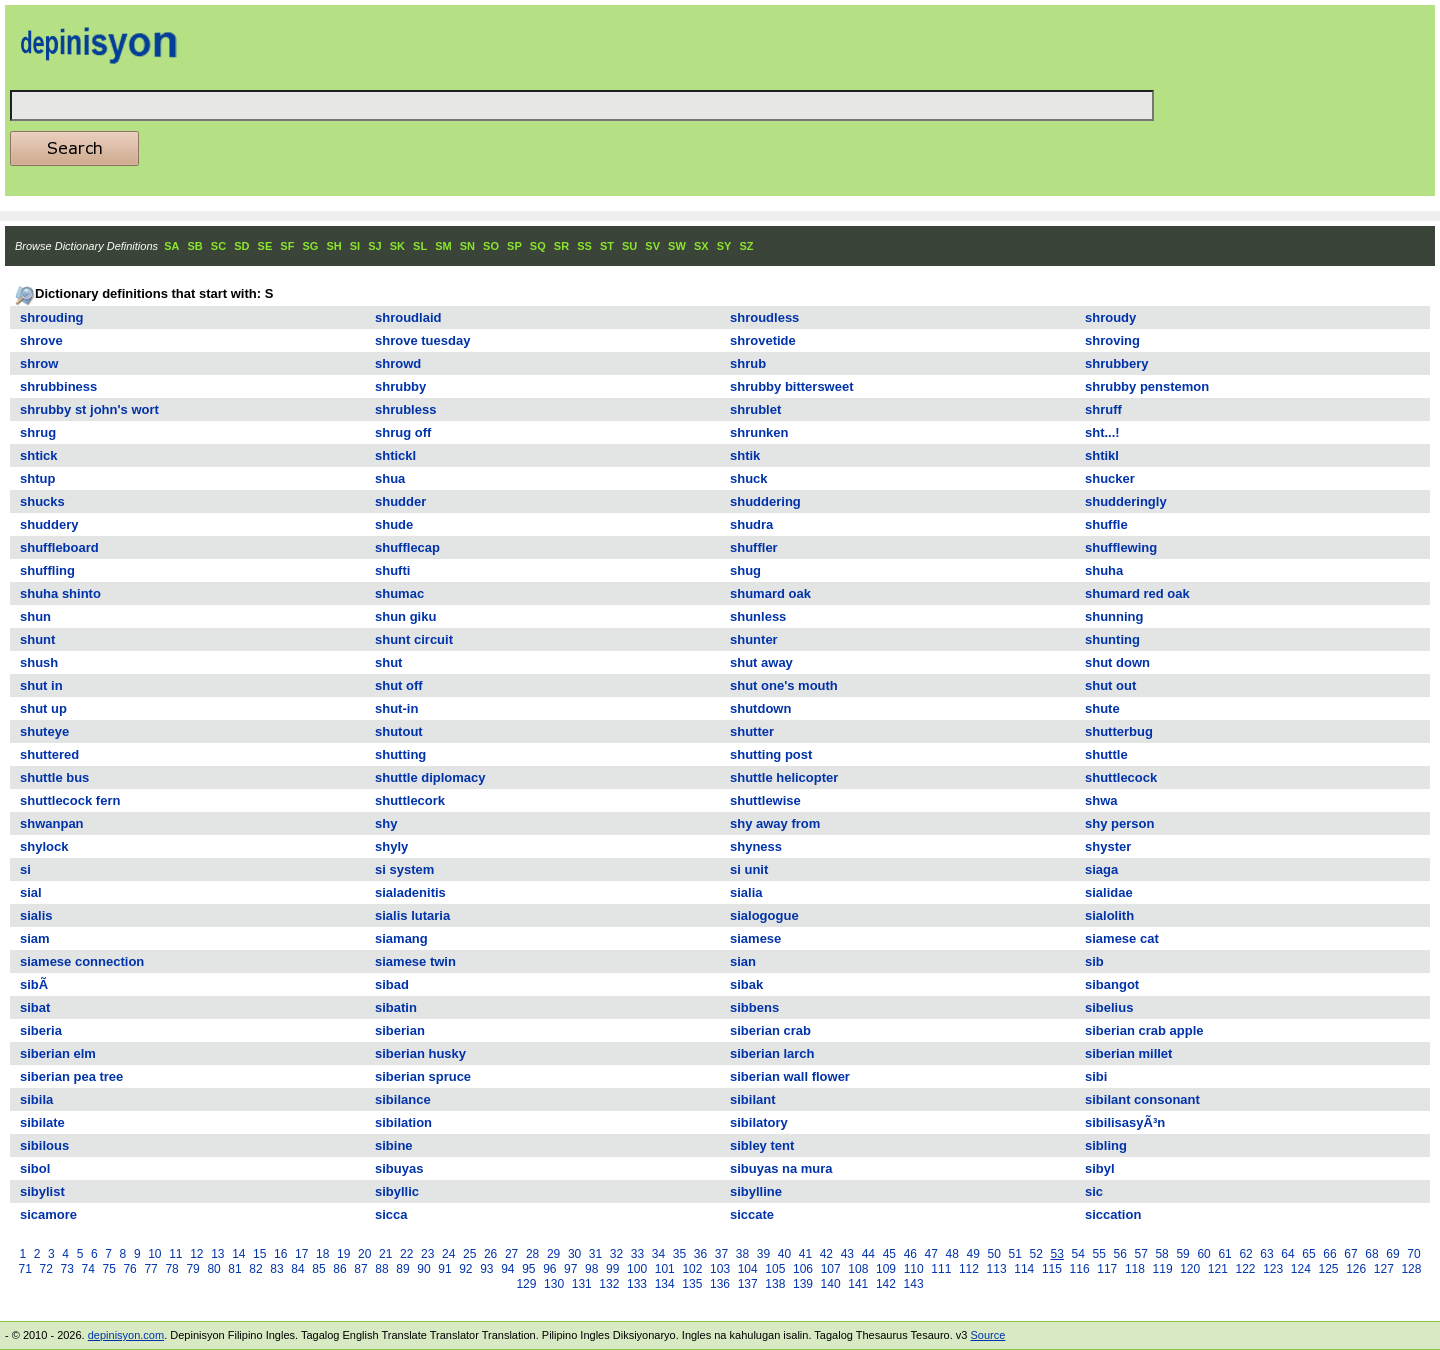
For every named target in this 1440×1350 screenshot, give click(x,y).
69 (1392, 1254)
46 (910, 1254)
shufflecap (407, 547)
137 (748, 1284)
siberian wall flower (790, 1076)
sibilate (42, 1122)
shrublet (755, 409)
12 (196, 1254)
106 (803, 1269)
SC (218, 246)
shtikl (1102, 455)
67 (1350, 1254)
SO (491, 246)
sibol (35, 1168)
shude (394, 524)
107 (831, 1269)
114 (1024, 1269)
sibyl (1100, 1168)
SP (514, 246)
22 (406, 1254)
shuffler (754, 547)
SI (355, 246)
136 (720, 1284)
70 (1413, 1254)
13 (217, 1254)
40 (784, 1254)
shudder (400, 501)
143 (914, 1284)
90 (423, 1269)
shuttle (1106, 754)
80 (213, 1269)
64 (1287, 1254)
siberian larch (772, 1053)
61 (1224, 1254)
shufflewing (1121, 547)
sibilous (44, 1145)
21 (385, 1254)
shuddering (765, 501)
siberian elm (58, 1053)
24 (448, 1254)
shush (39, 662)
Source (987, 1335)
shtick (39, 455)
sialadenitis (410, 892)
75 (108, 1269)
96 (549, 1269)
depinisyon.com (126, 1335)
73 (66, 1269)
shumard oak (770, 593)
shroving (1112, 340)
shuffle (1106, 524)
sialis (36, 915)
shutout (399, 731)
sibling (1106, 1145)
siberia (41, 1030)
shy (386, 823)
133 (637, 1284)
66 (1329, 1254)
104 (748, 1269)
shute (1102, 708)
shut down (1117, 662)
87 (360, 1269)
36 (700, 1254)
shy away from (775, 823)
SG (310, 246)
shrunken (759, 432)
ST (607, 246)
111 (941, 1269)
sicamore (48, 1214)
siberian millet (1128, 1053)
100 (637, 1269)
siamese (755, 938)
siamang (401, 938)
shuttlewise (765, 800)
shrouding (52, 317)
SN (467, 246)
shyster (1108, 846)
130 (554, 1284)
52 (1036, 1254)
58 (1161, 1254)
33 (637, 1254)
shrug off (403, 432)
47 (931, 1254)
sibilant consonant (1142, 1099)
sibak (746, 984)
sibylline (756, 1191)
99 (612, 1269)
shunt (37, 639)
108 (858, 1269)
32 (616, 1254)
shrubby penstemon (1147, 386)
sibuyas (399, 1168)
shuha (1104, 570)
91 (444, 1269)
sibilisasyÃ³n (1125, 1122)
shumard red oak (1137, 593)
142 (886, 1284)
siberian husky (420, 1053)
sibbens (754, 1007)
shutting (400, 754)
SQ (538, 246)
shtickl (395, 455)
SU (629, 246)
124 (1301, 1269)
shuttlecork (410, 800)
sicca (391, 1214)
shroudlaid (408, 317)
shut (388, 662)
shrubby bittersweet (792, 386)
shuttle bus (54, 777)
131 (582, 1284)
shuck (749, 478)
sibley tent (762, 1145)
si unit (749, 869)
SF (287, 246)
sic (1094, 1191)
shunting (1112, 639)
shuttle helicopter (784, 777)
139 (803, 1284)
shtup (37, 478)
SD (241, 246)
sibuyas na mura (781, 1168)
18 (322, 1254)
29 (553, 1254)
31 (595, 1254)
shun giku (405, 616)
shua (390, 478)
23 (427, 1254)
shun (35, 616)
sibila (36, 1099)
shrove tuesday (422, 340)
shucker (1110, 478)
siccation (1113, 1214)
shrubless (405, 409)
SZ (746, 246)
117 (1107, 1269)
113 (997, 1269)
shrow (39, 363)
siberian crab (770, 1030)
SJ (374, 246)
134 (665, 1284)
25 (469, 1254)
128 (1411, 1269)
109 (886, 1269)
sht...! (1102, 432)
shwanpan (52, 823)
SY (724, 246)
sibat (35, 1007)
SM (443, 246)
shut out (1110, 685)
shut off (399, 685)
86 (339, 1269)
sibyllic (397, 1191)
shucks (42, 501)
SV (652, 246)
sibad (392, 984)
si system (404, 869)
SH (333, 246)
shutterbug (1119, 731)
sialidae (1109, 892)
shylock (44, 846)
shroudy (1110, 317)
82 (255, 1269)
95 (528, 1269)
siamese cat (1122, 938)
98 (591, 1269)
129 (526, 1284)
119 (1163, 1269)
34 (658, 1254)
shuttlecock (1121, 777)
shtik (745, 455)
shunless (758, 616)
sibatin (396, 1007)
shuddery (49, 524)
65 (1308, 1254)
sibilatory (759, 1122)
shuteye (44, 731)
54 (1078, 1254)
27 (511, 1254)
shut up (43, 708)
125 (1328, 1269)
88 (381, 1269)
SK (397, 246)
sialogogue (764, 915)
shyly (391, 846)
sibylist (42, 1191)
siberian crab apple (1144, 1030)
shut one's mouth (784, 685)
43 (847, 1254)
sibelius (1109, 1007)
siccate (752, 1214)
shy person (1119, 823)
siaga (1101, 869)
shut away (761, 662)
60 (1203, 1254)
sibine (394, 1145)
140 (831, 1284)
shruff (1103, 409)
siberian (400, 1030)
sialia (746, 892)
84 (297, 1269)
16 (280, 1254)
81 (234, 1269)
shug (745, 570)
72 (46, 1269)
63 (1266, 1254)
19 (343, 1254)
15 (259, 1254)
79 (192, 1269)
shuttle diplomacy (430, 777)
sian (743, 961)
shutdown (760, 708)
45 (889, 1254)
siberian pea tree (71, 1076)
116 (1080, 1269)
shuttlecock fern (70, 800)
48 (952, 1254)
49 (973, 1254)
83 (276, 1269)
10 (154, 1254)
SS (584, 246)
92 (465, 1269)
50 (994, 1254)
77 (150, 1269)
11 (175, 1254)
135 (692, 1284)
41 (805, 1254)
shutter (752, 731)
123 (1273, 1269)
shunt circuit (414, 639)
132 (609, 1284)
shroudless (764, 317)
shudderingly (1126, 501)
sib (1094, 961)
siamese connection (82, 961)
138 (775, 1284)
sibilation (403, 1122)
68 (1371, 1254)
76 (129, 1269)
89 (402, 1269)
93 (486, 1269)
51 (1015, 1254)
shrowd (398, 363)
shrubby (400, 386)
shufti (392, 570)
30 (574, 1254)
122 (1246, 1269)
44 (868, 1254)
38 (742, 1254)
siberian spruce (423, 1076)
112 (969, 1269)
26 (490, 1254)
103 (720, 1269)
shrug (38, 432)
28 (532, 1254)
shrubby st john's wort (89, 409)
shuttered (49, 754)
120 (1190, 1269)
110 (914, 1269)
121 (1218, 1269)
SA (171, 246)
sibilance (403, 1099)
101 (665, 1269)
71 (25, 1269)
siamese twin (415, 961)
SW (677, 246)
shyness (756, 846)
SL (420, 246)
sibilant (753, 1099)
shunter (754, 639)
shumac (399, 593)
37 (721, 1254)
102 (692, 1269)
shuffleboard (59, 547)
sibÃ (36, 984)
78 (171, 1269)
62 (1245, 1254)
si (25, 869)
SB (195, 246)
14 (238, 1254)
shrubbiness (58, 386)
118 (1135, 1269)
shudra (751, 524)
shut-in (396, 708)
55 (1098, 1254)
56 (1119, 1254)
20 (364, 1254)
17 (301, 1254)
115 (1052, 1269)
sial (31, 892)
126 (1356, 1269)
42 (826, 1254)
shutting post (771, 754)
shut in (41, 685)
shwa (1101, 800)
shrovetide (763, 340)
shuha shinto (60, 593)
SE (265, 246)
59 (1182, 1254)
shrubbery (1117, 363)
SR (561, 246)
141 (858, 1284)
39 (763, 1254)
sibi (1096, 1076)
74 (87, 1269)
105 (775, 1269)
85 (318, 1269)
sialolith (1109, 915)
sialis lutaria (412, 915)
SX (701, 246)
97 (570, 1269)
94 (507, 1269)
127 (1384, 1269)
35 (679, 1254)
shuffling (47, 570)
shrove (41, 340)
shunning (1114, 616)
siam (35, 938)
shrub (748, 363)
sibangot (1112, 984)
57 (1140, 1254)
